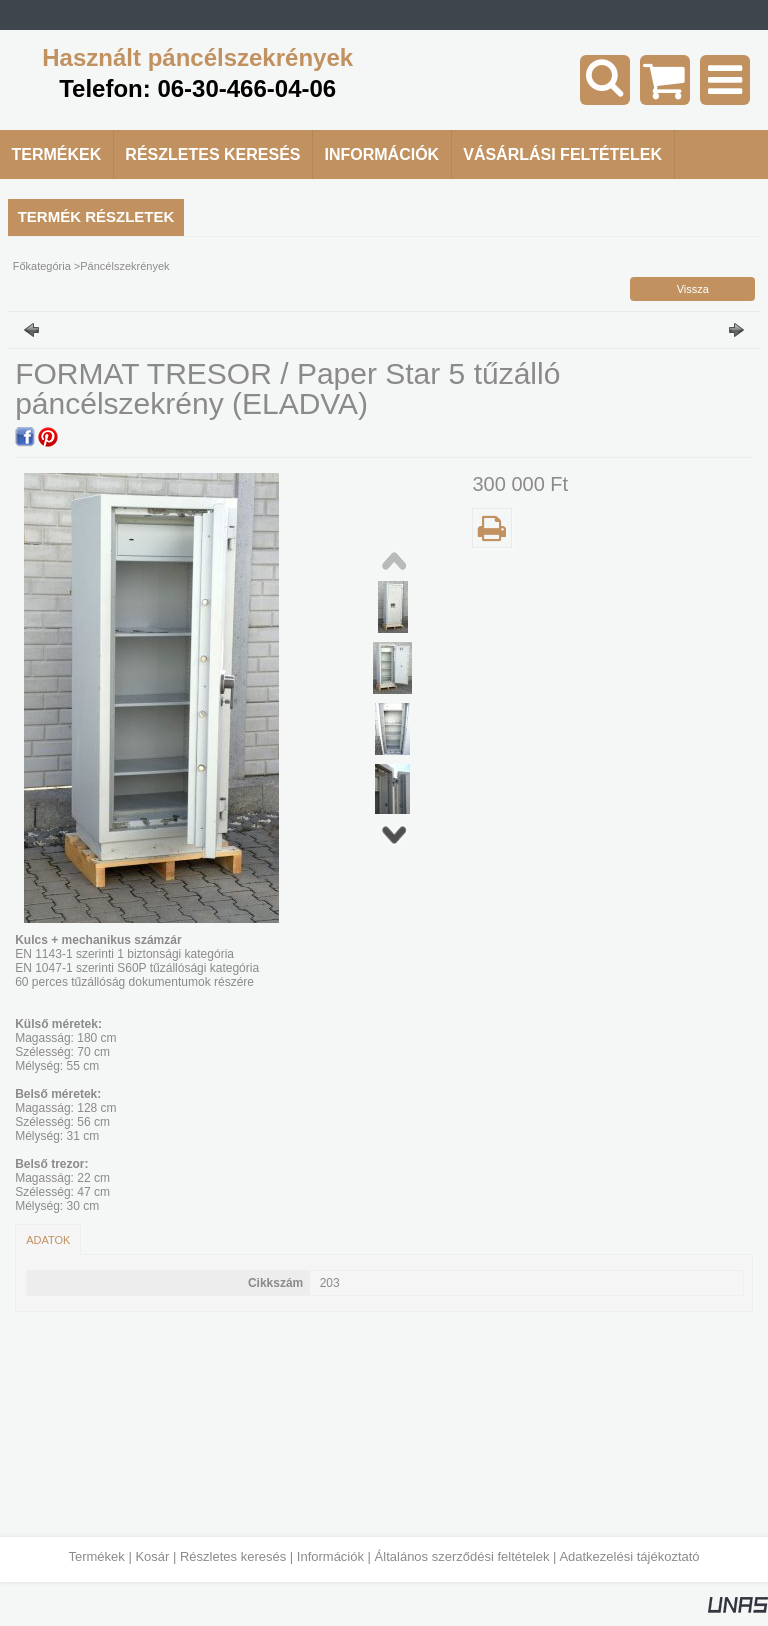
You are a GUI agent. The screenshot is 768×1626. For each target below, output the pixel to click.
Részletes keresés (233, 1556)
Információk (330, 1556)
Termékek (96, 1556)
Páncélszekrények (124, 266)
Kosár (152, 1556)
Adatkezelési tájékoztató (629, 1556)
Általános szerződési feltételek (462, 1556)
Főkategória (42, 266)
